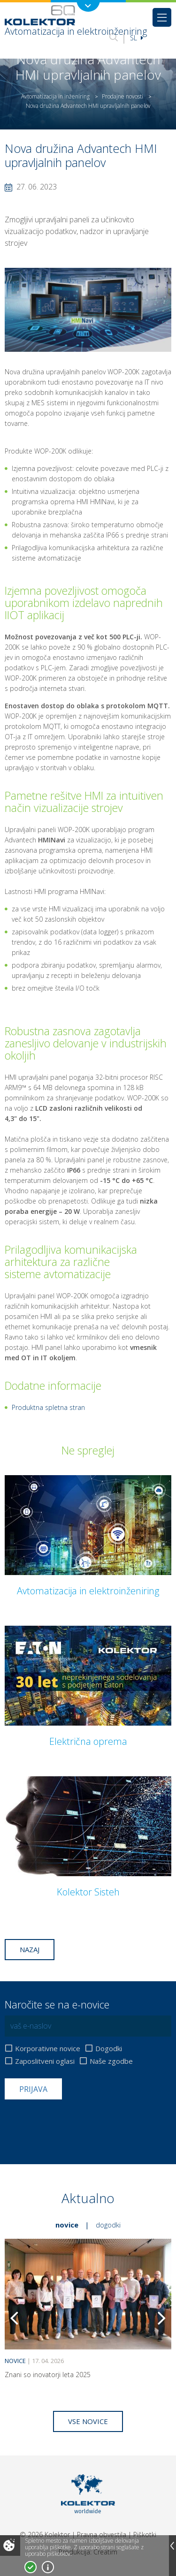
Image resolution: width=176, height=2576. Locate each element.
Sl (136, 37)
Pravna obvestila (101, 2534)
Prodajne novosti (122, 96)
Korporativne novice (47, 2048)
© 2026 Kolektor (45, 2534)
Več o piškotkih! (48, 2567)
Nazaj (29, 1949)
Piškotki (144, 2534)
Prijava (33, 2089)
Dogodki (108, 2048)
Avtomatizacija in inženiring (55, 96)
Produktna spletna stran (48, 1407)
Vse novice (88, 2421)
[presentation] (76, 2122)
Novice (66, 2224)
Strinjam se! (30, 2567)
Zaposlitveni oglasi (45, 2061)
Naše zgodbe (111, 2061)
